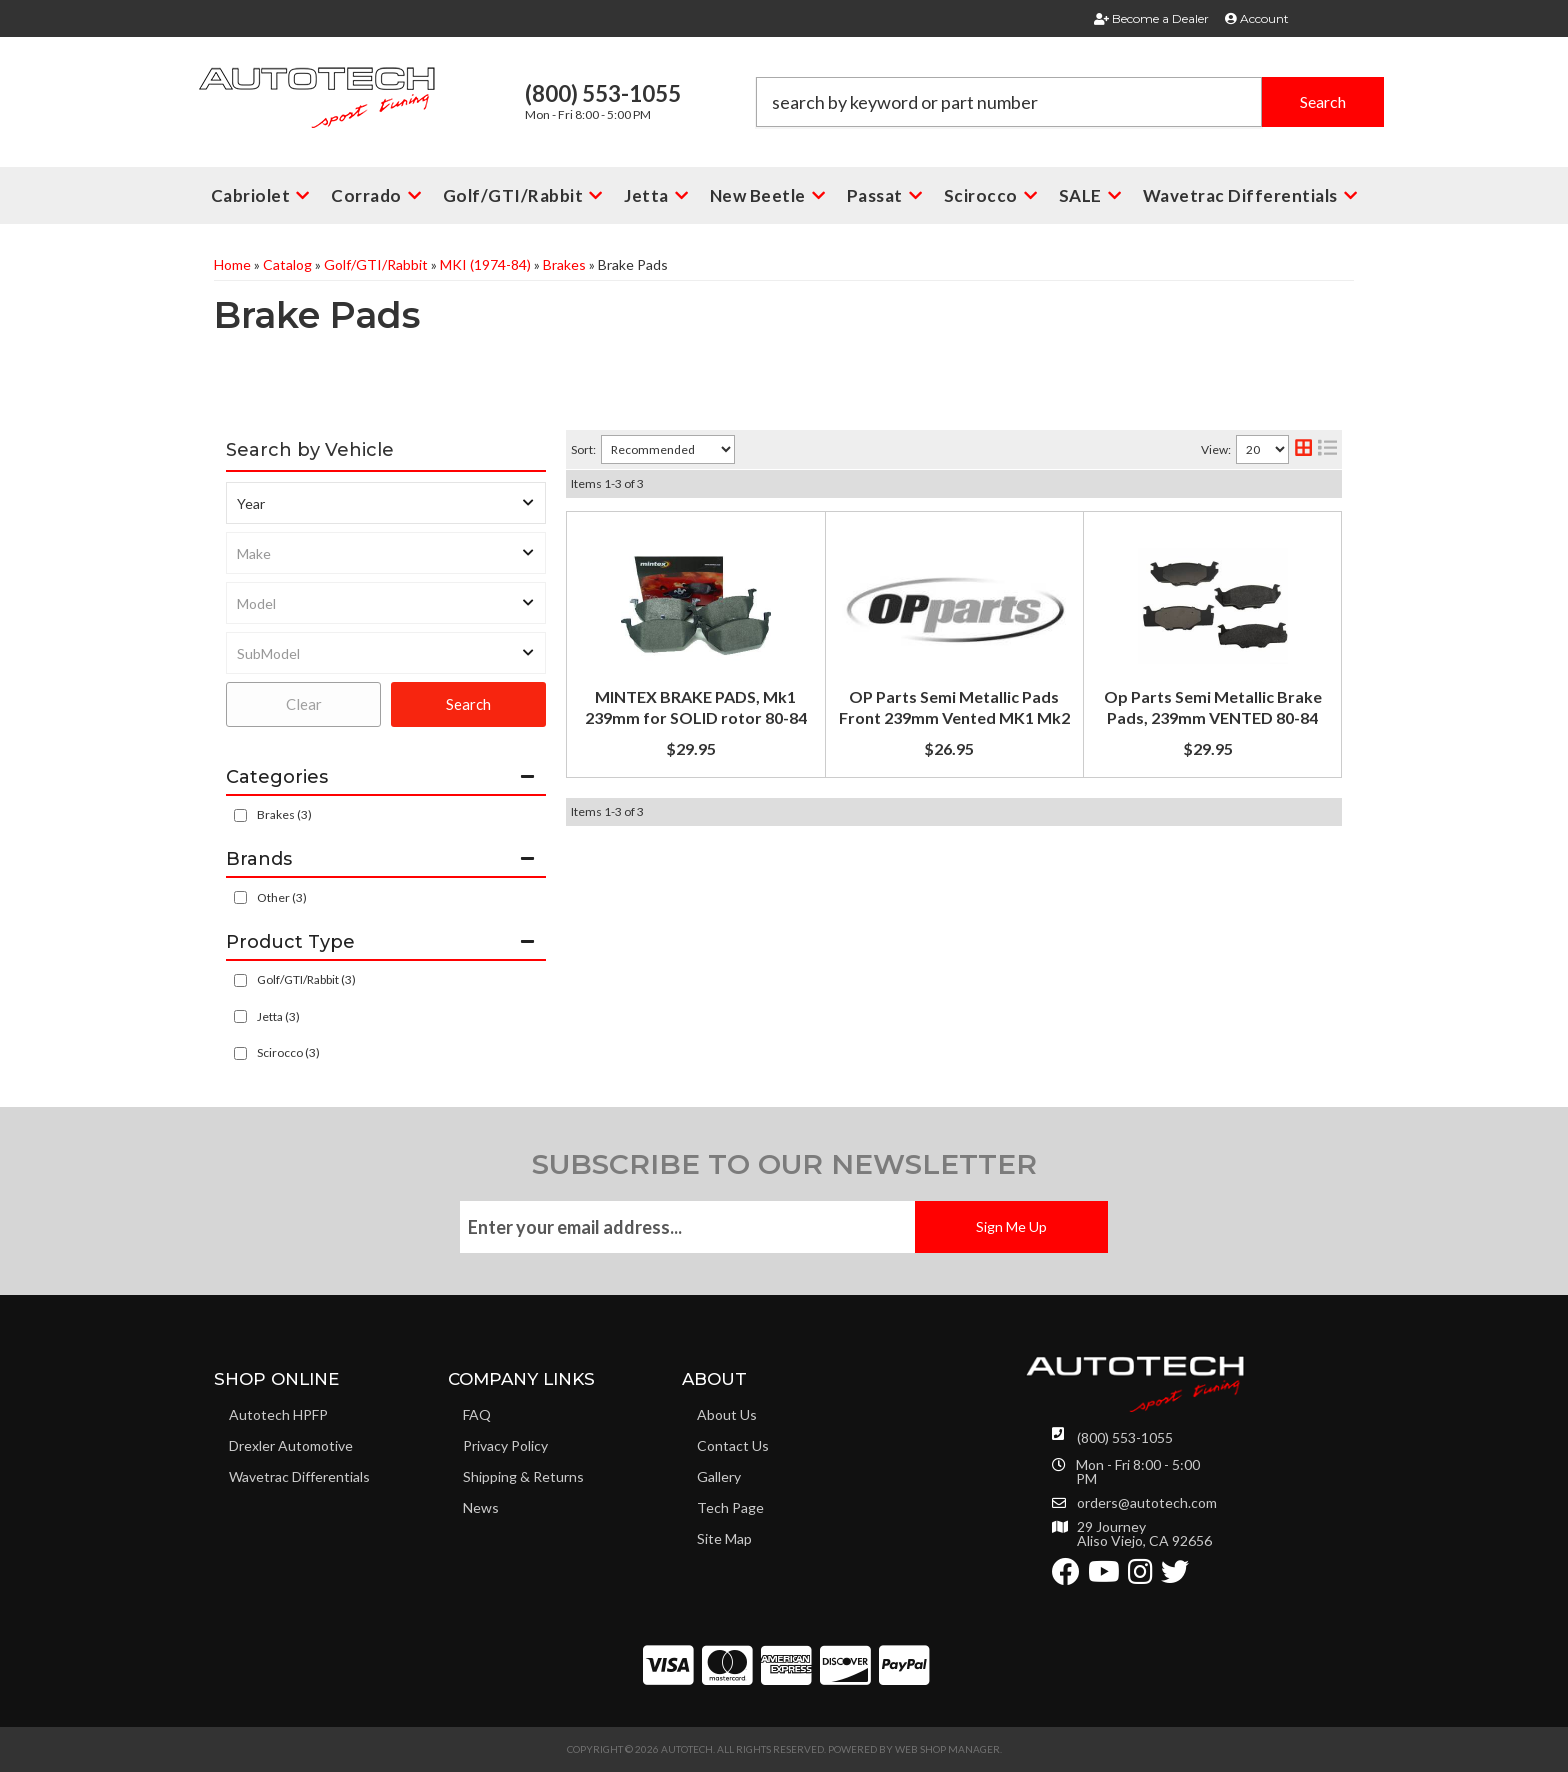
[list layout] (1327, 449)
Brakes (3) (284, 814)
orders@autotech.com (1147, 1503)
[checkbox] (240, 897)
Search (468, 704)
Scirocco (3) (288, 1052)
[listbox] (386, 503)
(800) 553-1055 (1125, 1437)
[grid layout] (1303, 449)
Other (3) (282, 897)
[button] (1070, 102)
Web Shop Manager (947, 1749)
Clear (304, 704)
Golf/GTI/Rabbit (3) (306, 979)
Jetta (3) (278, 1016)
